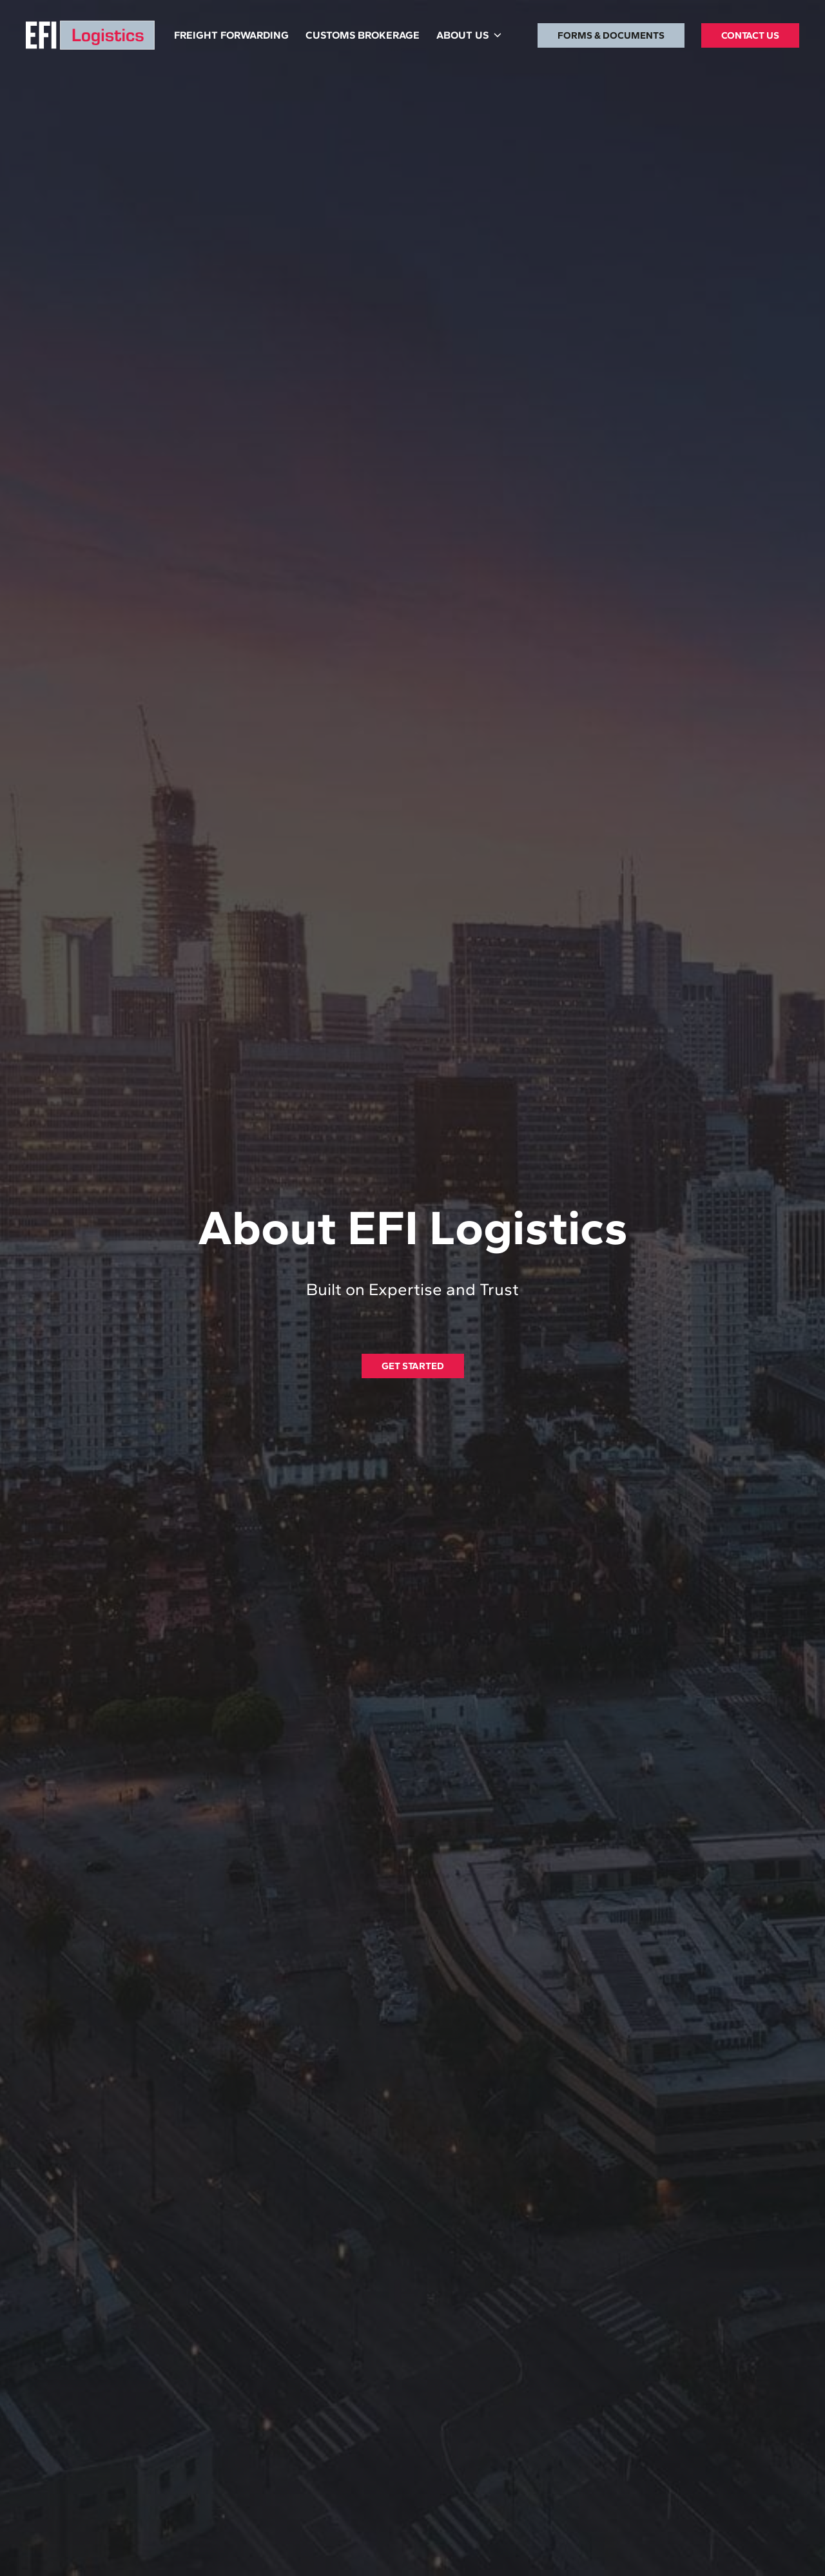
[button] (468, 35)
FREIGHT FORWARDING (231, 35)
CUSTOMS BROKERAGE (363, 35)
